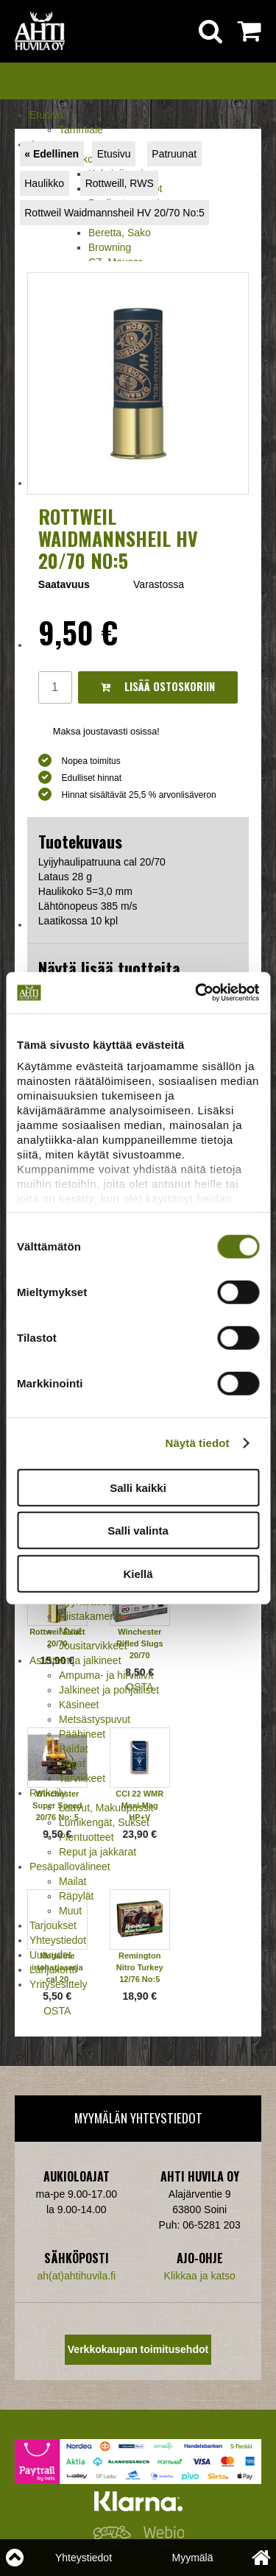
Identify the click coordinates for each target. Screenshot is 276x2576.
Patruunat (174, 154)
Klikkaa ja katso (200, 2276)
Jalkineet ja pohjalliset (109, 1690)
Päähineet (82, 1734)
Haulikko (44, 183)
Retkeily (47, 1793)
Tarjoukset (53, 1925)
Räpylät (76, 1896)
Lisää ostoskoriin (158, 686)
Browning (109, 247)
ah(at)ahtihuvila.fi (76, 2276)
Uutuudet (50, 1955)
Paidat (73, 1749)
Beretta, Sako (119, 232)
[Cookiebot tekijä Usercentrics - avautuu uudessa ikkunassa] (196, 992)
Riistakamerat (90, 1616)
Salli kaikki (138, 1487)
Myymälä (192, 2557)
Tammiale (81, 129)
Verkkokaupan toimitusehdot (138, 2349)
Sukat (72, 1763)
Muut (70, 1631)
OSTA (57, 2011)
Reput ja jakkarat (97, 1852)
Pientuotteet (86, 1837)
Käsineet (79, 1704)
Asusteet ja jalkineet (75, 1660)
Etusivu (46, 115)
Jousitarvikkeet (93, 1646)
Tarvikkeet (82, 1778)
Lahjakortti (53, 1969)
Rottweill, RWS (119, 183)
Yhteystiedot (57, 1940)
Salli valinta (138, 1530)
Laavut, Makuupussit (106, 1808)
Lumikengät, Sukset (104, 1822)
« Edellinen (51, 154)
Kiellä (137, 1573)
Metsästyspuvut (94, 1719)
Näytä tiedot (198, 1443)
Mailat (72, 1881)
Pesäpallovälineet (69, 1866)
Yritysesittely (58, 1984)
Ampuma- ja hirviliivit (106, 1675)
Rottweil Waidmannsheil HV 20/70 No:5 (114, 213)
